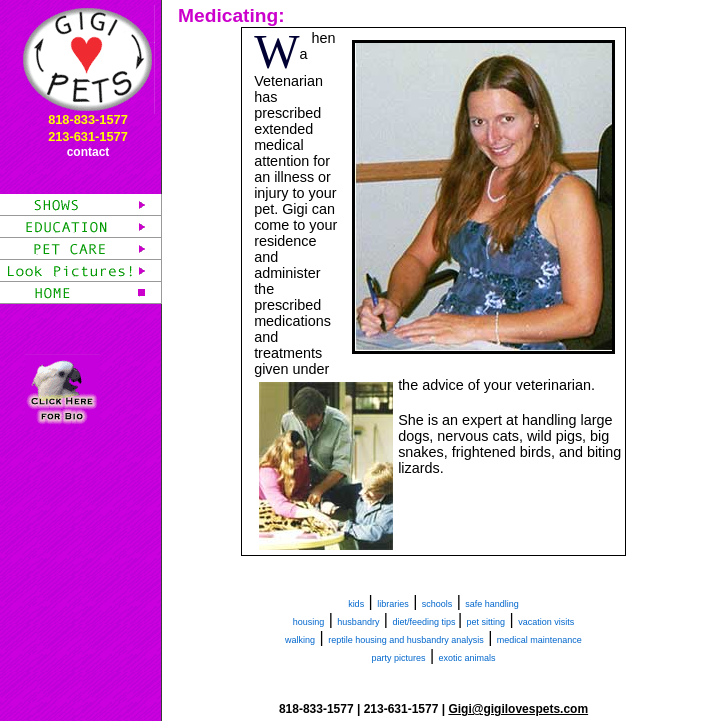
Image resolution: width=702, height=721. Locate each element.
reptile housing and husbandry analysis (406, 640)
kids (356, 604)
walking (300, 640)
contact (88, 152)
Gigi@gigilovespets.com (518, 709)
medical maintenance (539, 640)
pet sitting (486, 622)
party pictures (398, 658)
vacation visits (546, 622)
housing (309, 622)
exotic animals (467, 658)
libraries (393, 604)
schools (437, 604)
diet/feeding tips (425, 622)
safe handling (492, 604)
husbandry (358, 622)
